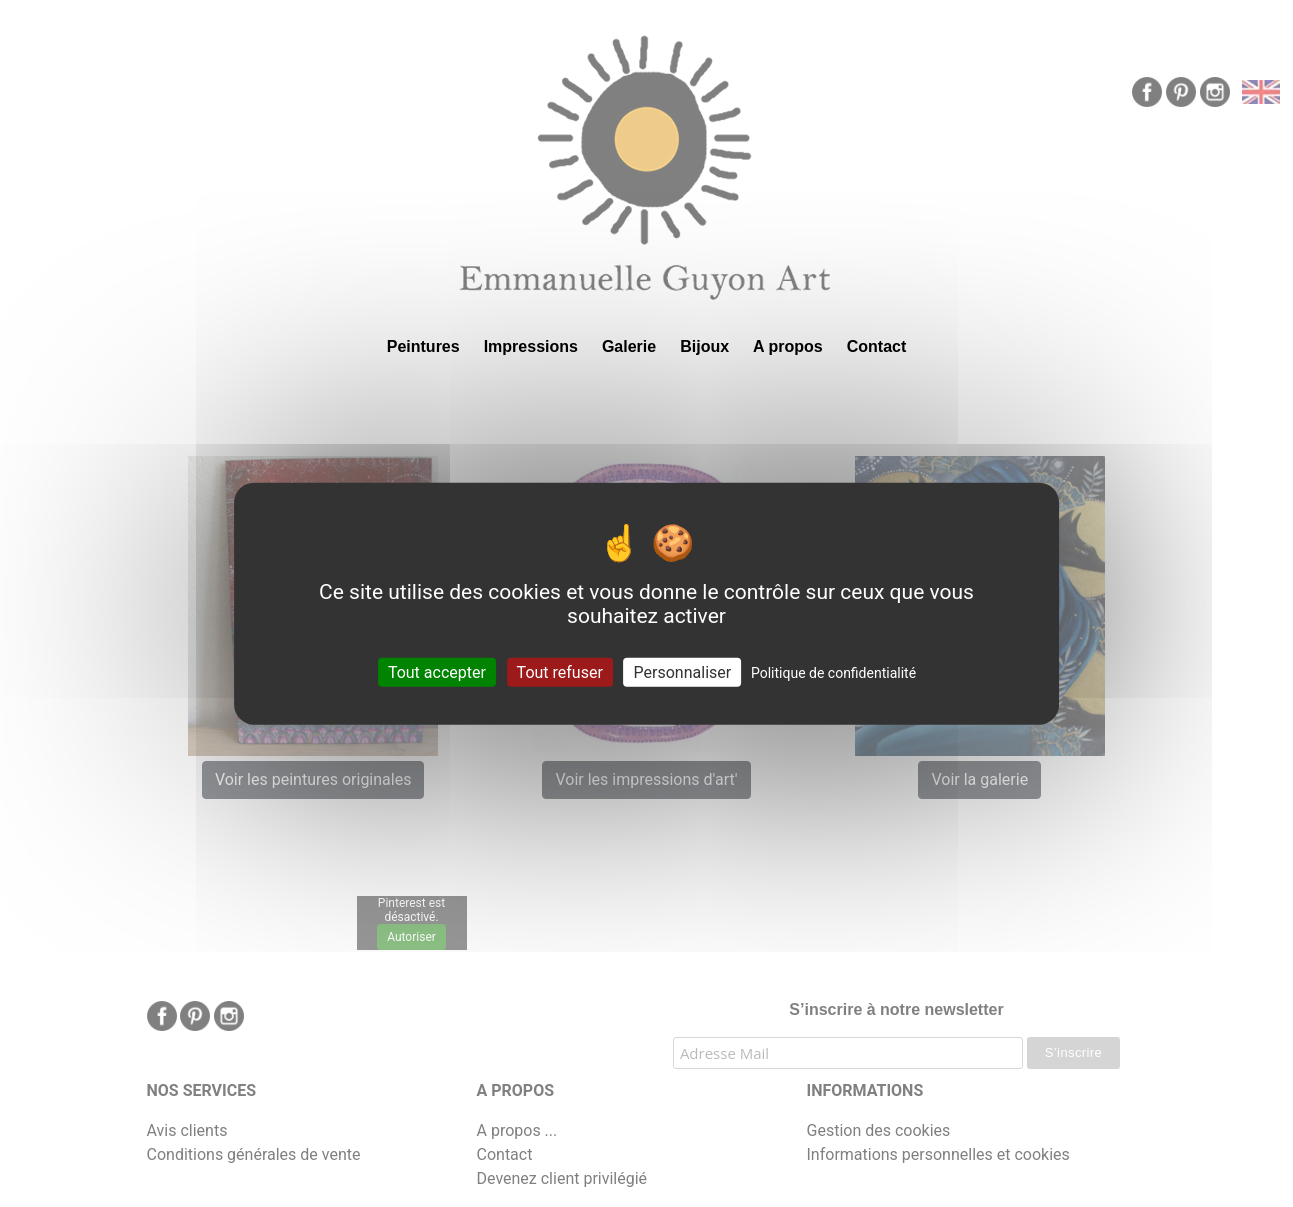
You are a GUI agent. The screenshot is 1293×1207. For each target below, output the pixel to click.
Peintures (423, 346)
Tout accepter (437, 672)
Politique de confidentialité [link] (833, 673)
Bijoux (704, 346)
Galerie (629, 346)
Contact (877, 346)
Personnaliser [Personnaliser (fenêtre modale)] (683, 672)
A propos (788, 346)
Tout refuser (560, 672)
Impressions (531, 346)
